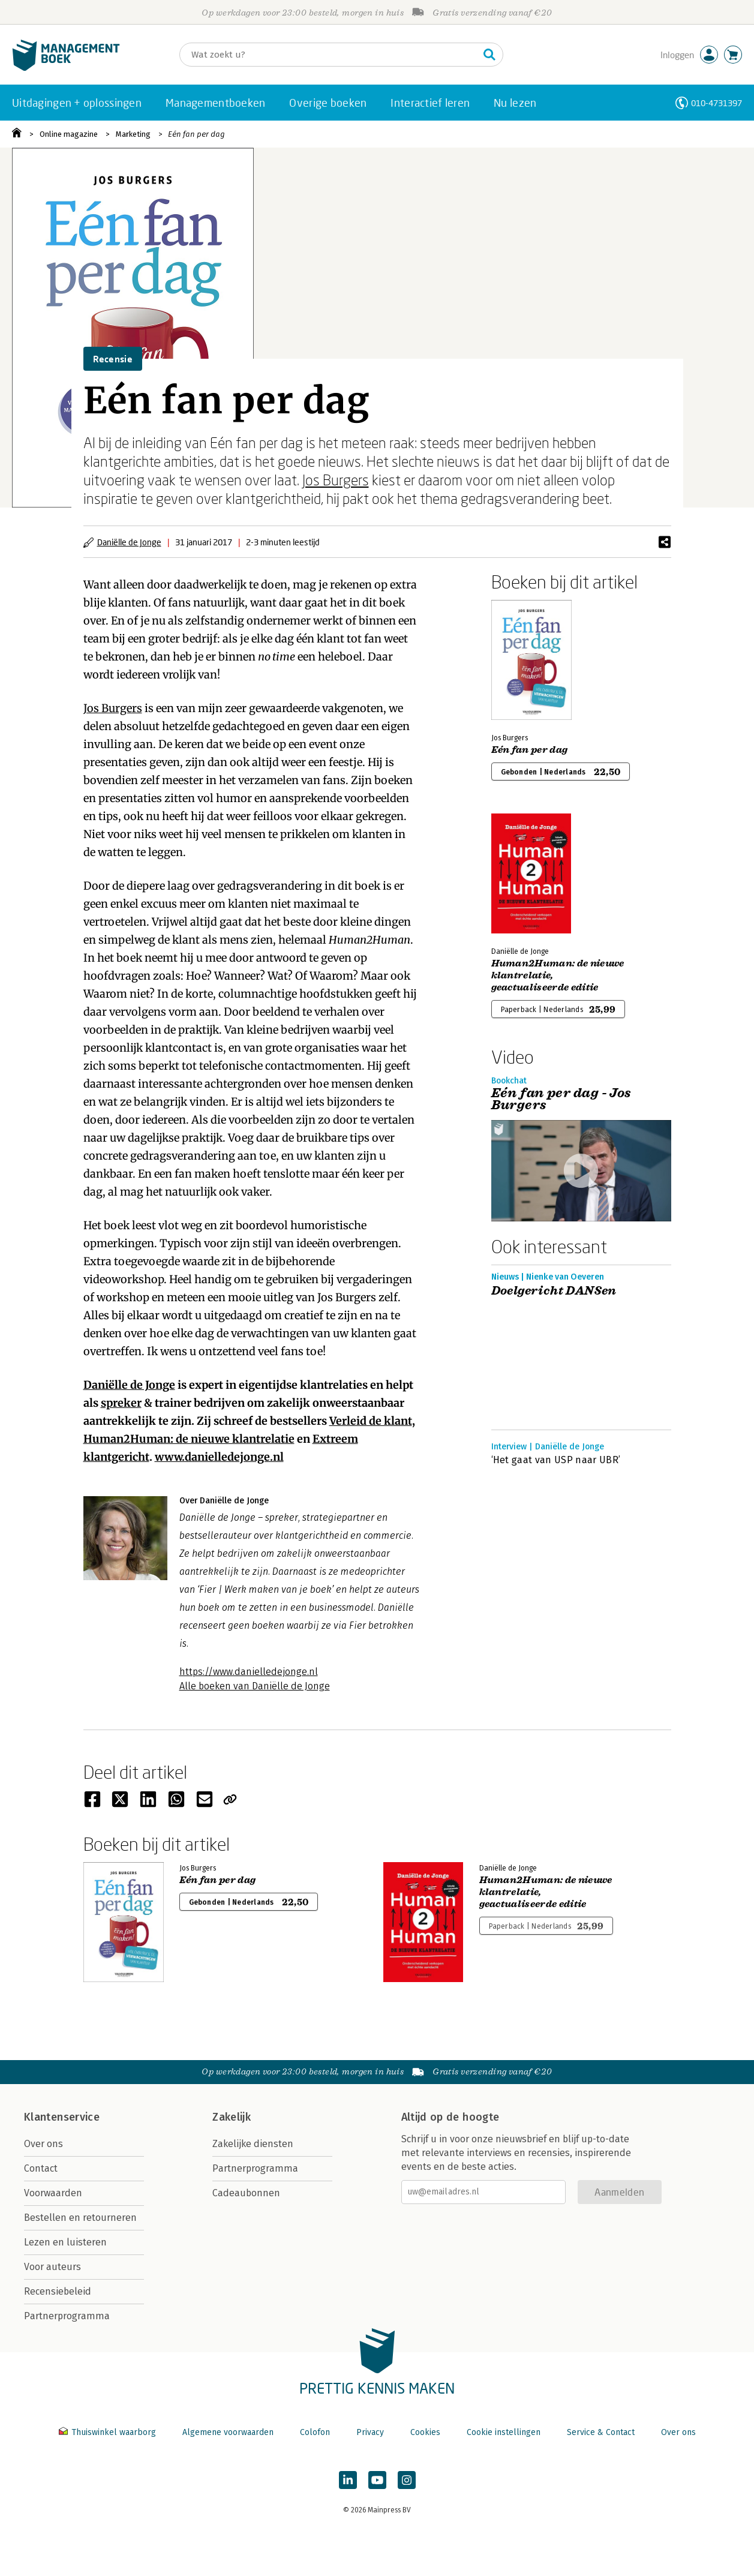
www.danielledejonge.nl (219, 1457)
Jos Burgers (335, 479)
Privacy (370, 2432)
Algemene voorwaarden (228, 2432)
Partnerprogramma (67, 2316)
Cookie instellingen (503, 2432)
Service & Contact (601, 2432)
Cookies (425, 2432)
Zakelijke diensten (252, 2143)
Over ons (43, 2143)
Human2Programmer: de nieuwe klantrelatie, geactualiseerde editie (557, 975)
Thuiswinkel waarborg (108, 2432)
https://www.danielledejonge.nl (248, 1671)
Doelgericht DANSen (554, 1291)
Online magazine (69, 134)
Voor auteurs (52, 2266)
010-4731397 (716, 103)
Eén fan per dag (196, 134)
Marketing (133, 134)
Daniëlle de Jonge (129, 542)
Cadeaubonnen (246, 2193)
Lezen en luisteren (65, 2242)
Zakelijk (231, 2117)
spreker (121, 1403)
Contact (41, 2168)
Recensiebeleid (57, 2291)
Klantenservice (62, 2117)
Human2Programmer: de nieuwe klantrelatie (189, 1439)
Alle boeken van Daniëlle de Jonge (254, 1686)
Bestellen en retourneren (80, 2217)
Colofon (315, 2432)
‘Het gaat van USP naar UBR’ (556, 1460)
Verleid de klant (370, 1421)
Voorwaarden (53, 2193)
